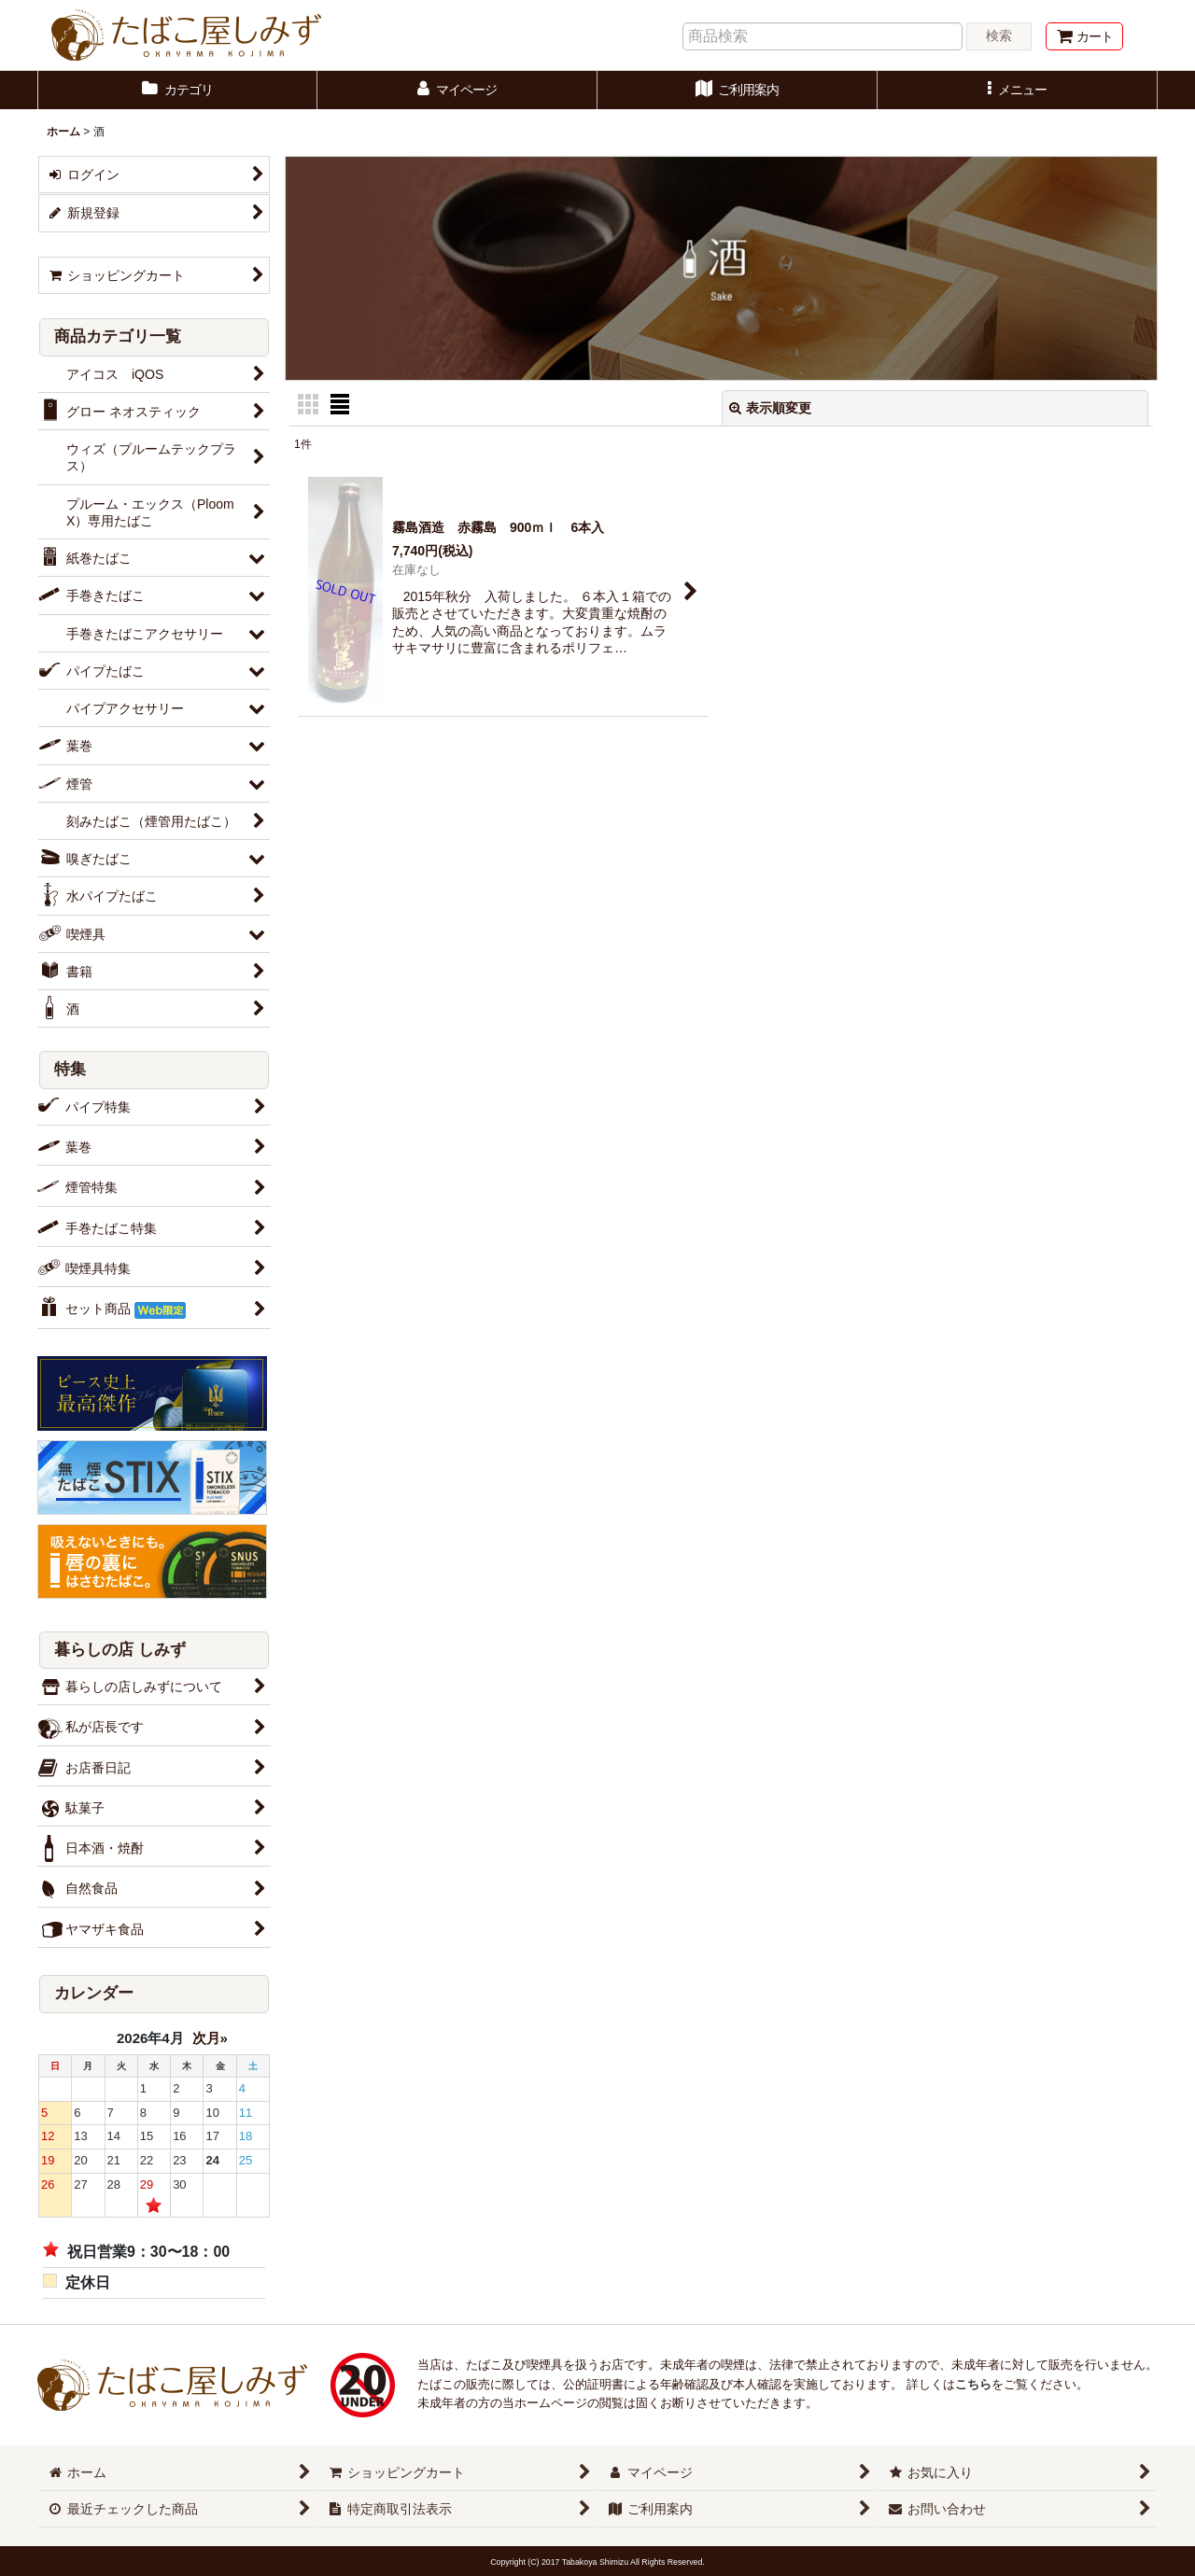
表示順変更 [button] (770, 407)
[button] (1018, 90)
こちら (973, 2384)
